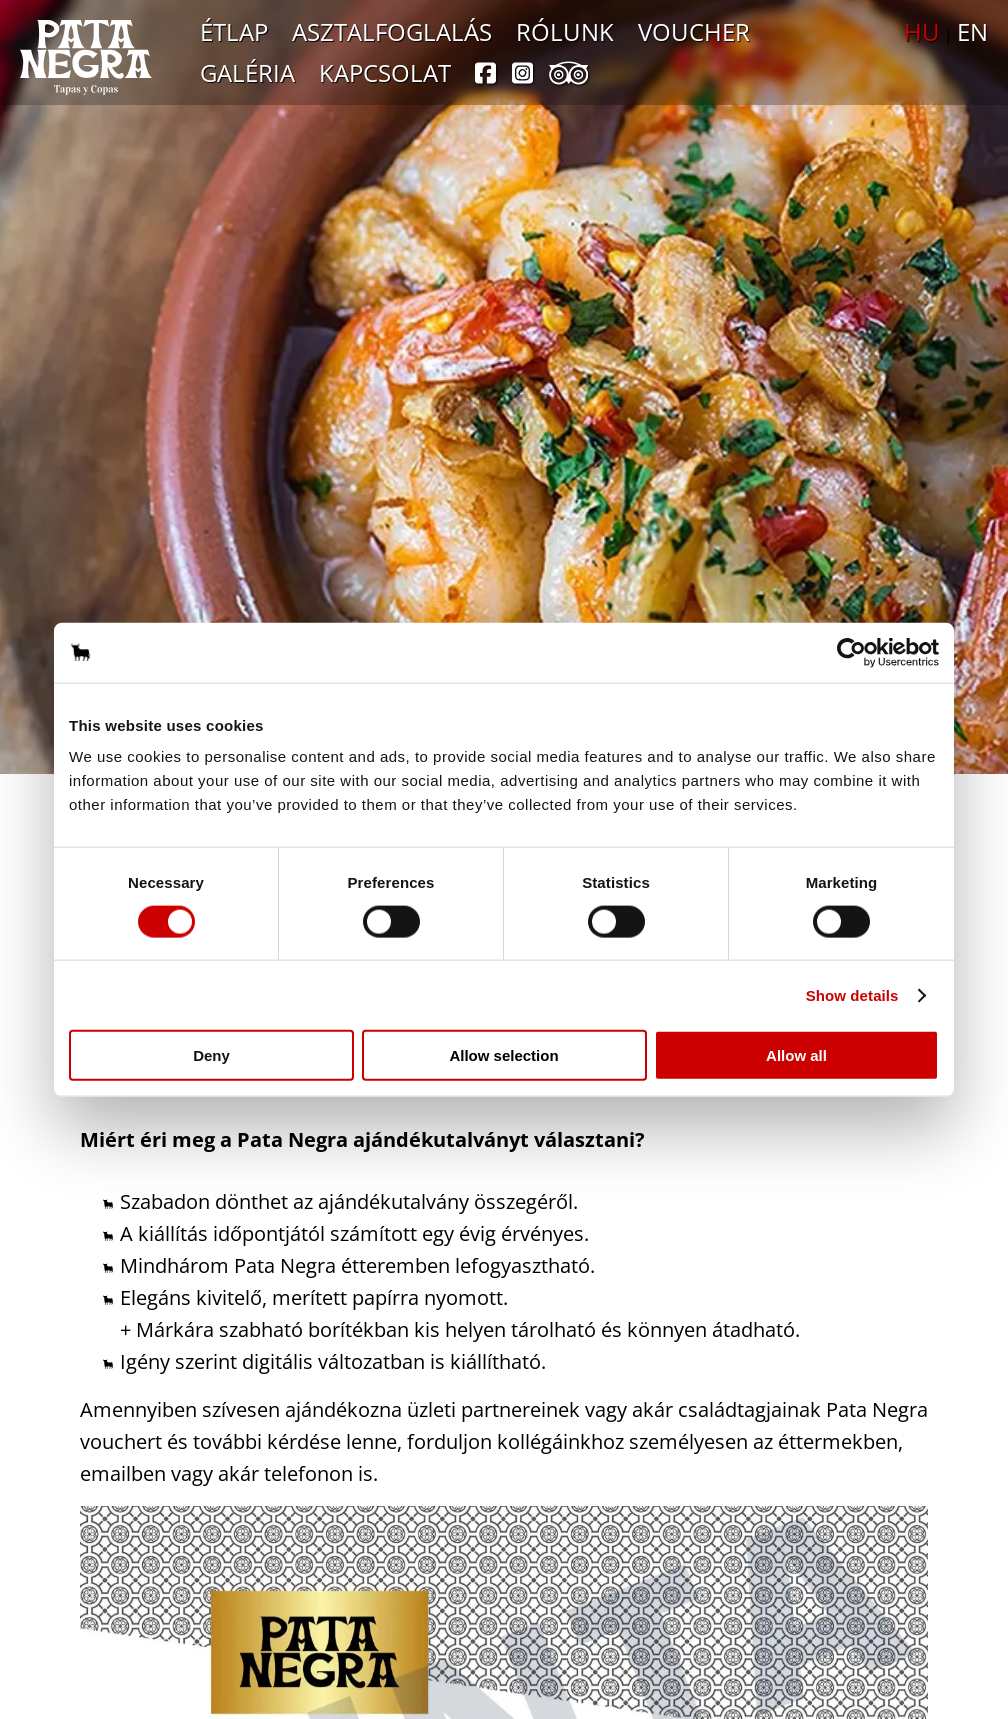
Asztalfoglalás (392, 31)
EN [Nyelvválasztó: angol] (972, 31)
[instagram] (522, 75)
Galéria (247, 72)
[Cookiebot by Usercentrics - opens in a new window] (851, 652)
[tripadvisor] (568, 75)
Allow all (796, 1055)
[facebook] (485, 75)
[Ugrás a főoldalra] (86, 57)
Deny (211, 1055)
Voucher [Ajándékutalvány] (694, 31)
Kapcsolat (385, 72)
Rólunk (565, 31)
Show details (852, 994)
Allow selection (503, 1055)
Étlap (234, 31)
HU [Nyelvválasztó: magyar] (922, 31)
